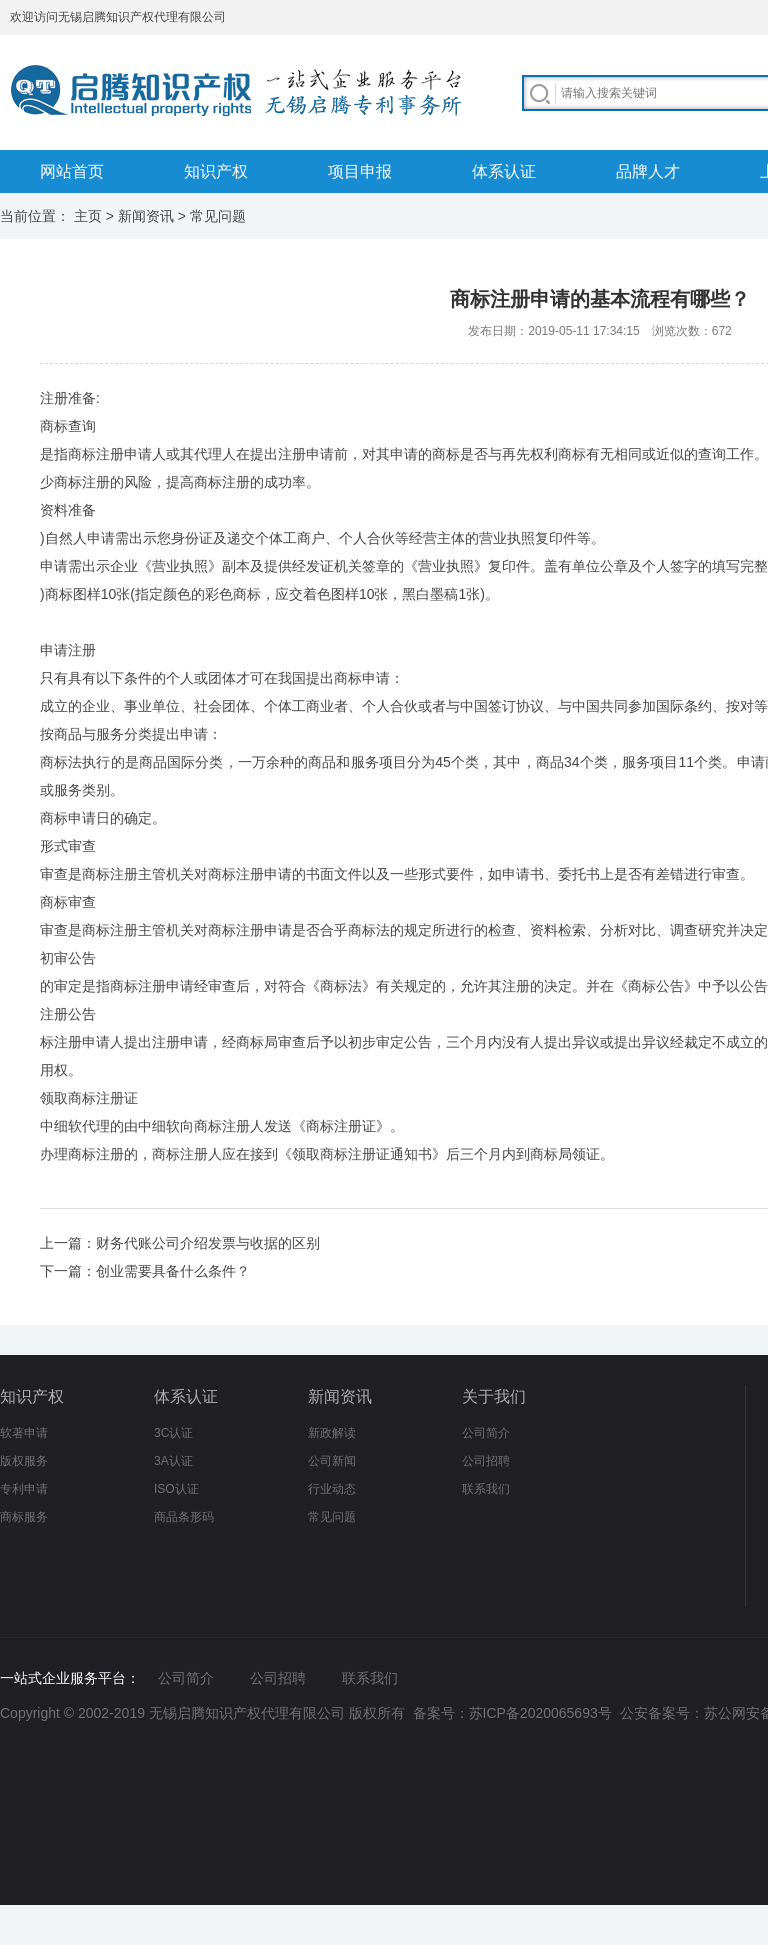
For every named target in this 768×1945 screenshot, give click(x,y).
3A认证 (173, 1461)
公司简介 (486, 1433)
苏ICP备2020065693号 (540, 1713)
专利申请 (24, 1489)
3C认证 (173, 1433)
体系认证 (504, 171)
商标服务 (24, 1517)
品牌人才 (648, 171)
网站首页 (72, 171)
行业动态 (332, 1489)
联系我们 (486, 1489)
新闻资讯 (146, 216)
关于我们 (494, 1396)
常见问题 (218, 216)
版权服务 (24, 1461)
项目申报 (360, 171)
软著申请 (24, 1433)
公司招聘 (486, 1461)
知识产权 (216, 171)
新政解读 (332, 1433)
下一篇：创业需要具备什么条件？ (145, 1271)
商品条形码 (184, 1517)
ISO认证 (176, 1489)
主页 (88, 216)
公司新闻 (332, 1461)
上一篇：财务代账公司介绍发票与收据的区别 (180, 1243)
